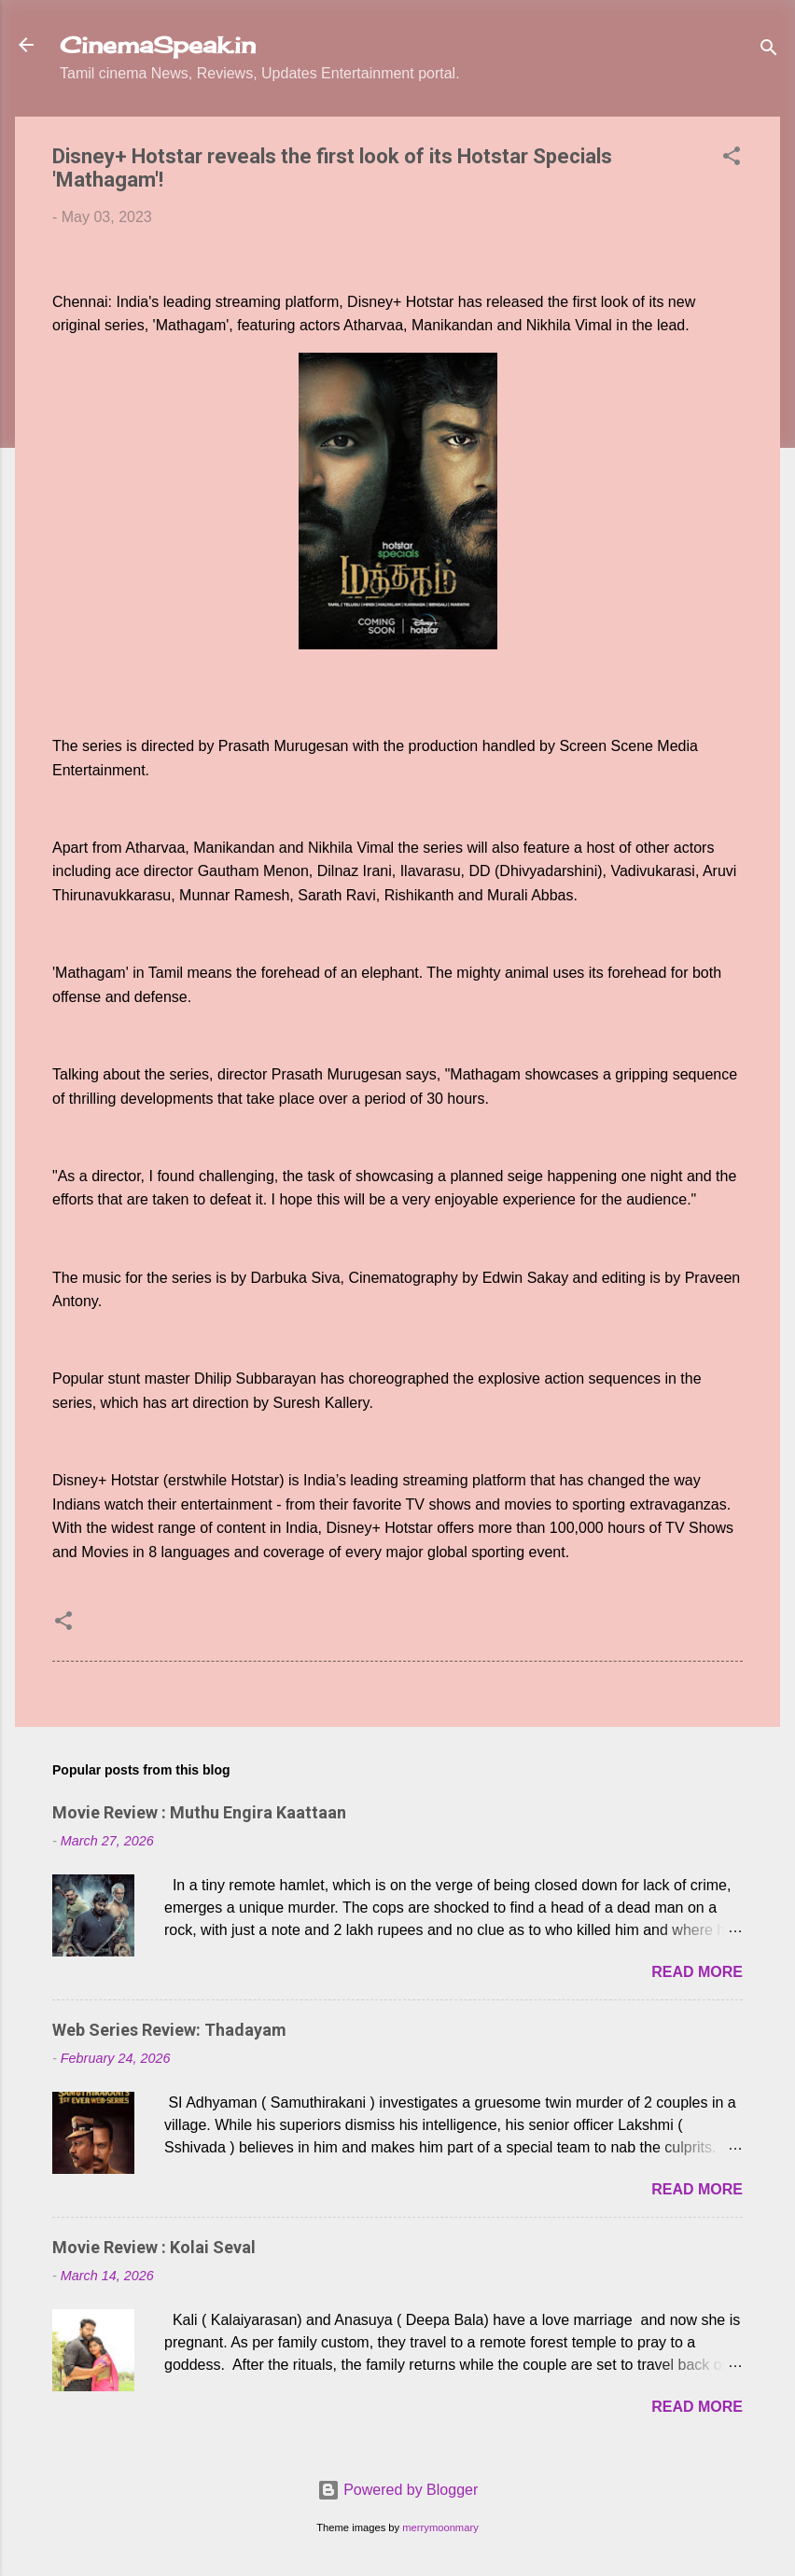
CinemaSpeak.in (158, 45)
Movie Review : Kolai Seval (154, 2247)
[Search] (769, 50)
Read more (697, 1972)
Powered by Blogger (398, 2490)
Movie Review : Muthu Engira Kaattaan (199, 1812)
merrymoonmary (440, 2527)
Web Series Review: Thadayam (169, 2030)
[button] (731, 159)
